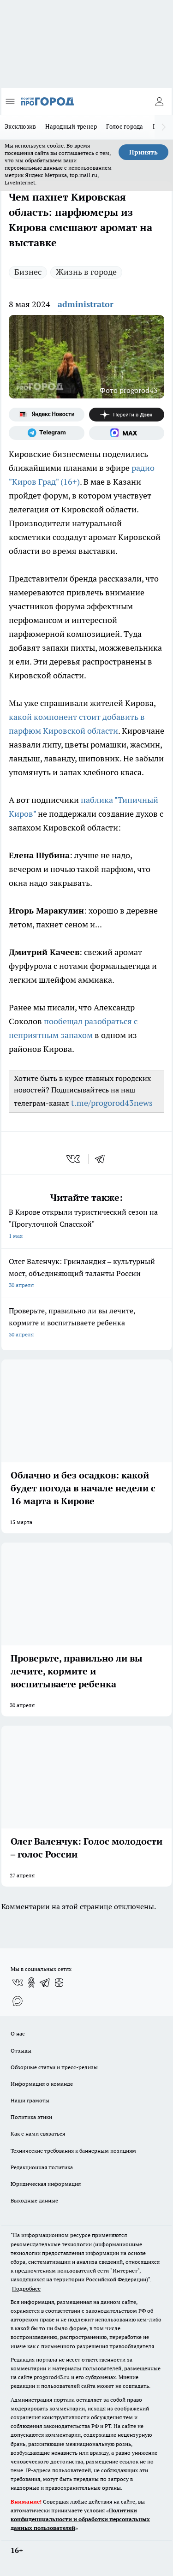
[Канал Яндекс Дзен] (127, 414)
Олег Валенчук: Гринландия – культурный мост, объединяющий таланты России (86, 1274)
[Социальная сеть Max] (127, 433)
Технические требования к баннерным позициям (73, 2150)
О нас (18, 2033)
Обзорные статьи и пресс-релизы (54, 2067)
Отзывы (21, 2050)
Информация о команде (42, 2083)
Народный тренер (71, 126)
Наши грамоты (30, 2100)
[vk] (74, 1158)
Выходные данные (34, 2200)
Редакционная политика (42, 2167)
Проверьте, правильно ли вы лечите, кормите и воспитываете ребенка (86, 1323)
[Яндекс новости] (46, 414)
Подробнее (26, 2288)
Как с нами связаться (38, 2133)
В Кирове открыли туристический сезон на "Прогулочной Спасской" (86, 1224)
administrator (85, 304)
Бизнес (28, 272)
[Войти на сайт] (159, 101)
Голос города (124, 126)
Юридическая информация (46, 2183)
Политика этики (31, 2116)
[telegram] (103, 1158)
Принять (143, 152)
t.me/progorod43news (112, 1103)
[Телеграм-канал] (46, 433)
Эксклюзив (20, 126)
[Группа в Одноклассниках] (31, 1982)
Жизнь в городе (86, 272)
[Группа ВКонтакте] (17, 1982)
